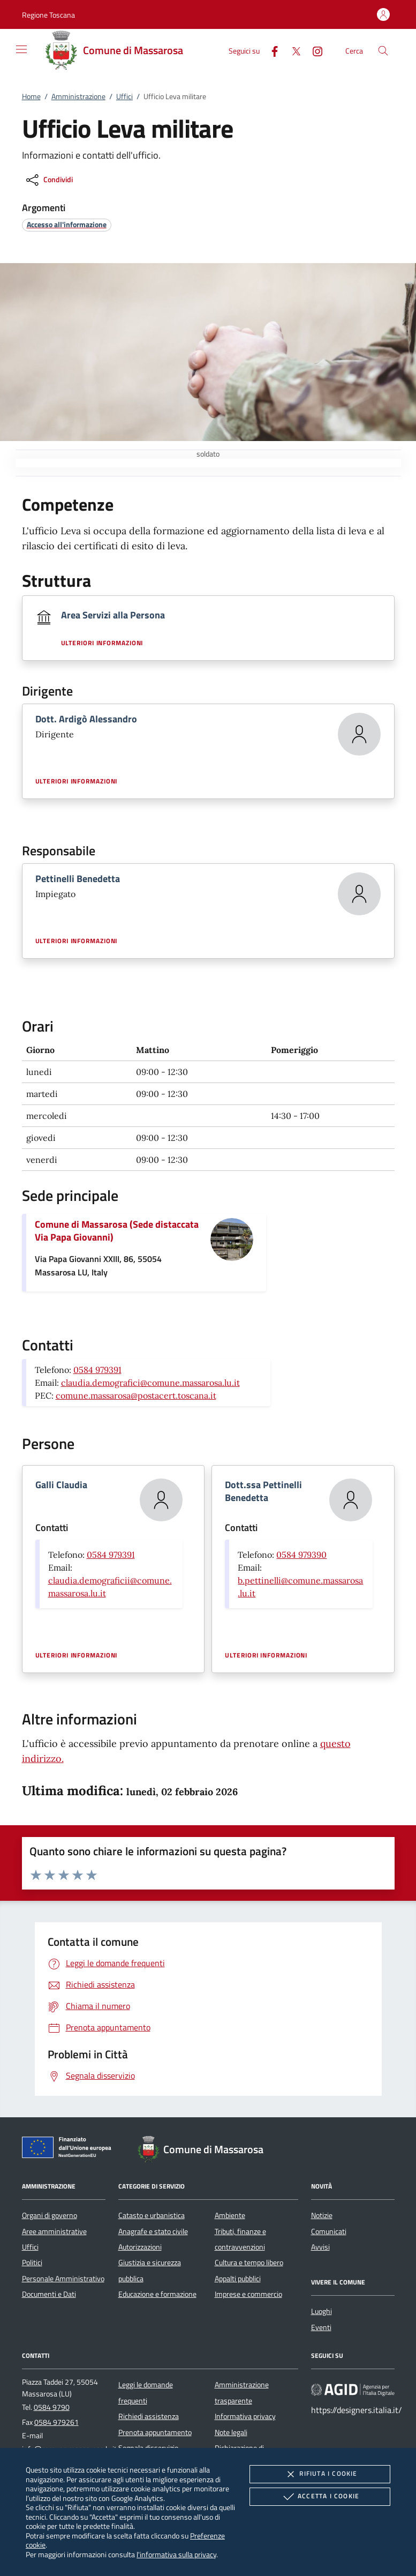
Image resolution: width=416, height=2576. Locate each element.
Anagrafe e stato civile (153, 2231)
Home (31, 96)
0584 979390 (301, 1554)
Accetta (320, 2496)
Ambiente (230, 2215)
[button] (48, 15)
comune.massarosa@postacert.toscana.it (136, 1395)
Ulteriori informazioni (102, 643)
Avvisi (320, 2247)
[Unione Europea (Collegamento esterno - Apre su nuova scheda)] (69, 2149)
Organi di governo (49, 2215)
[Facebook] (270, 50)
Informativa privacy (245, 2416)
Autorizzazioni (140, 2247)
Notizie (321, 2215)
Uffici (124, 96)
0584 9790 (52, 2407)
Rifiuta (319, 2474)
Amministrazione (78, 96)
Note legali (231, 2432)
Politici (32, 2262)
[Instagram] (313, 50)
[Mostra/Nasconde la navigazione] (21, 49)
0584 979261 (56, 2422)
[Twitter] (291, 50)
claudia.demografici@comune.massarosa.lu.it (150, 1382)
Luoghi (321, 2311)
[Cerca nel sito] (383, 50)
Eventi (321, 2327)
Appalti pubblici (238, 2278)
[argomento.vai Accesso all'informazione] (67, 224)
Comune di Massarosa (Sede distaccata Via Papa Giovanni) (117, 1230)
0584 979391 (97, 1369)
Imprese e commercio (248, 2294)
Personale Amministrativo (63, 2278)
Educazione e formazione (157, 2294)
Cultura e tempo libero (249, 2262)
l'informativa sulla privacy (176, 2554)
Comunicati (328, 2231)
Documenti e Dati (49, 2294)
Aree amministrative (54, 2231)
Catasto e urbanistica (151, 2215)
